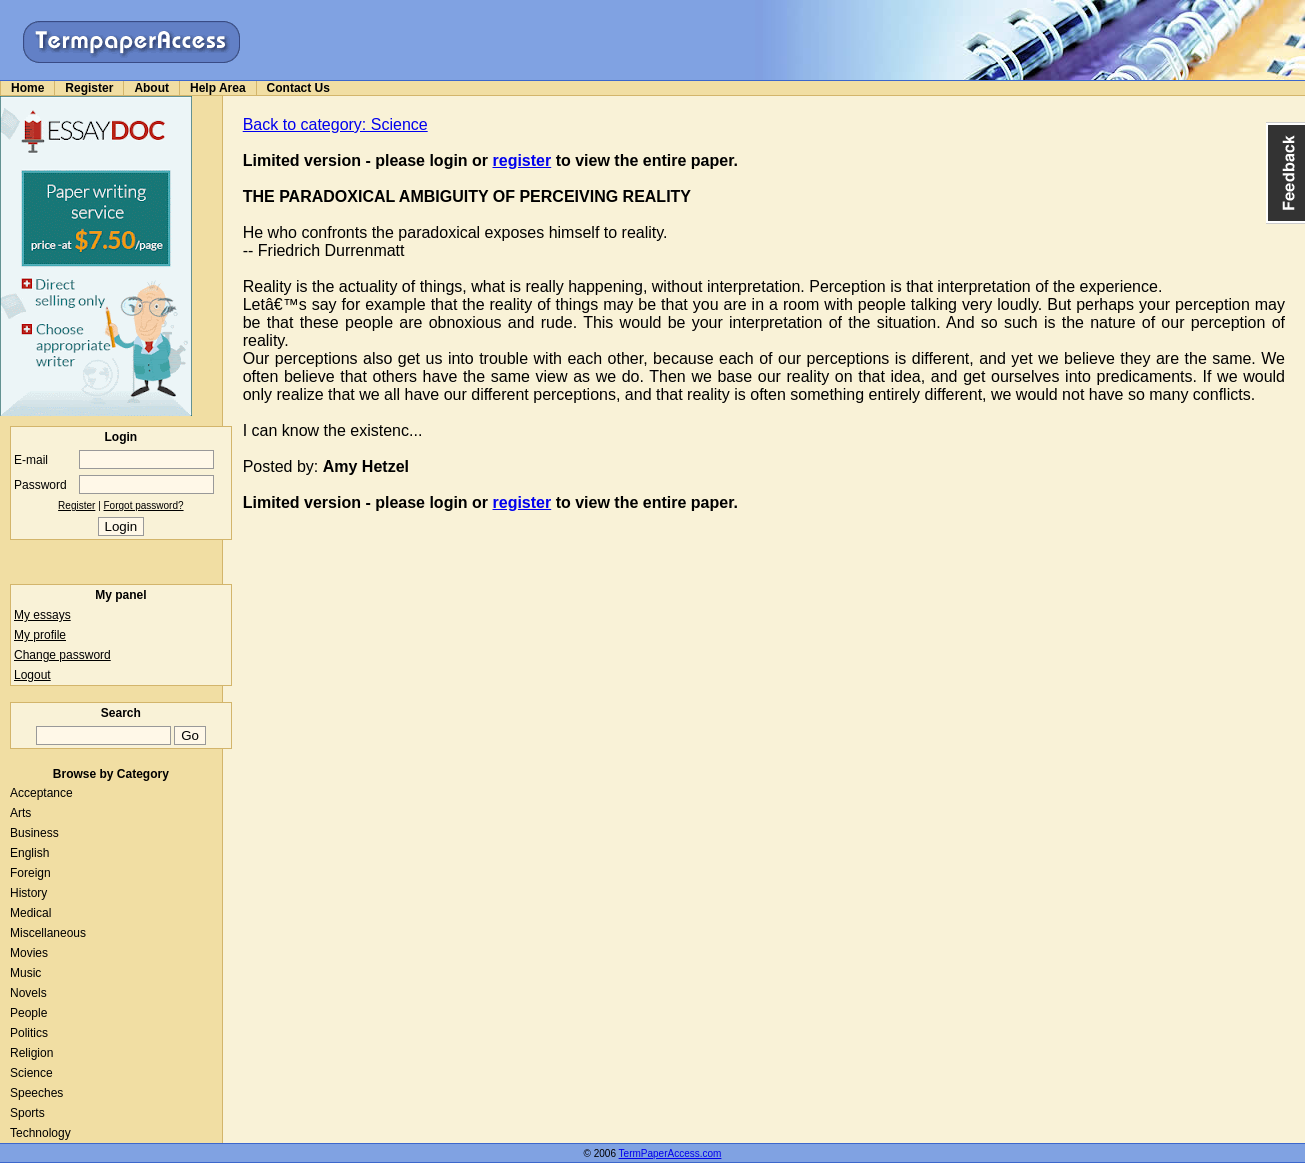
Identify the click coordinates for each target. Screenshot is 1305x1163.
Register (89, 88)
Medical (30, 913)
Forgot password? (144, 505)
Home (27, 88)
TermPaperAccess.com (670, 1153)
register (522, 160)
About (151, 88)
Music (25, 973)
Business (34, 833)
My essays (42, 615)
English (29, 853)
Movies (29, 953)
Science (31, 1073)
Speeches (36, 1093)
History (28, 893)
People (28, 1013)
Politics (29, 1033)
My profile (40, 635)
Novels (28, 993)
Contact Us (298, 88)
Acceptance (41, 793)
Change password (62, 655)
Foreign (30, 873)
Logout (32, 675)
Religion (31, 1053)
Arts (20, 813)
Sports (27, 1113)
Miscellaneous (48, 933)
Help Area (218, 88)
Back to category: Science (335, 124)
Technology (40, 1133)
